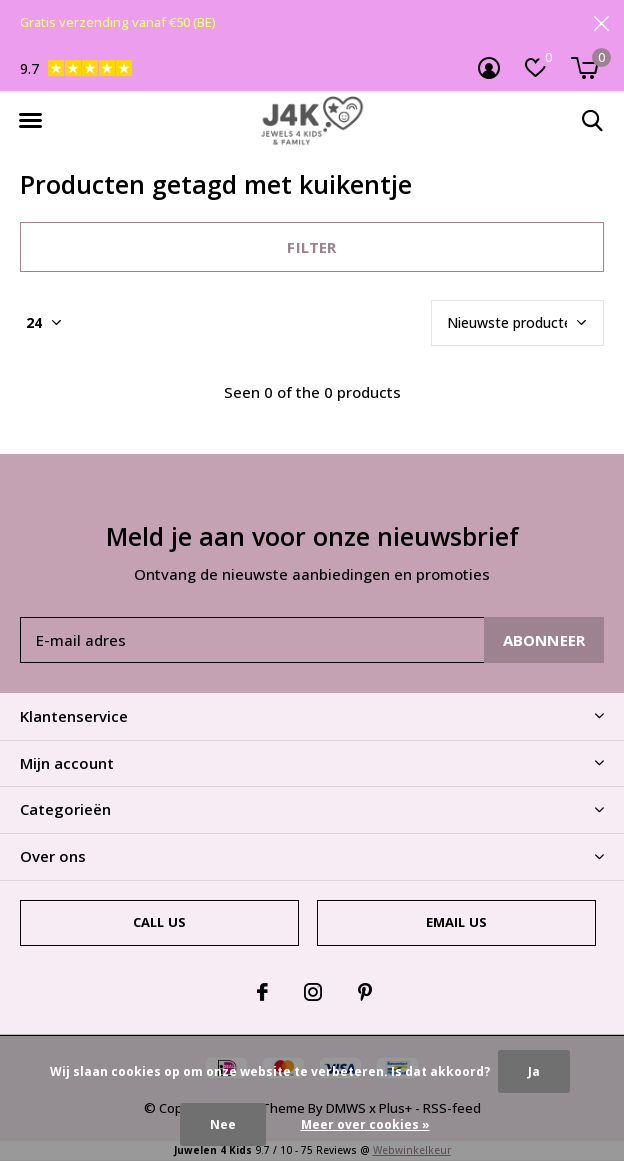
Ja (534, 1071)
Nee (223, 1124)
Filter (311, 247)
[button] (30, 121)
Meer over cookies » (365, 1124)
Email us (456, 922)
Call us (159, 922)
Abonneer (544, 640)
